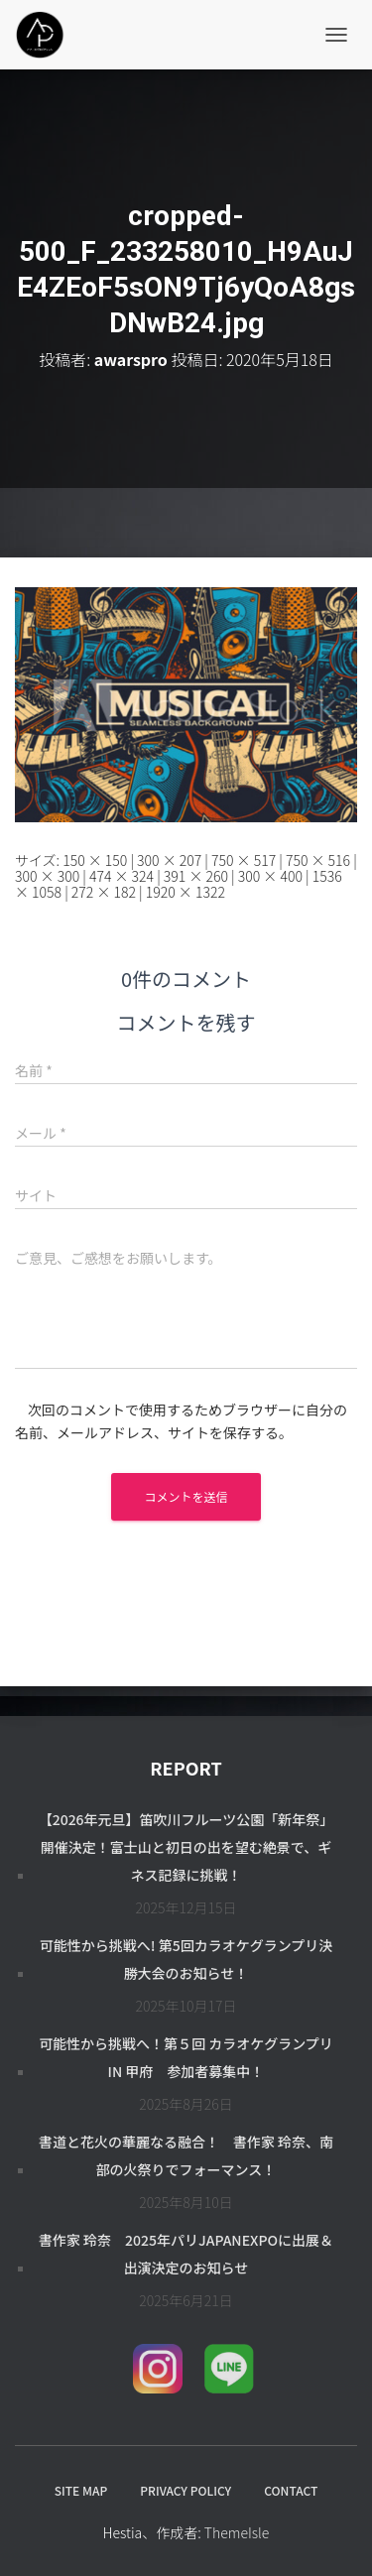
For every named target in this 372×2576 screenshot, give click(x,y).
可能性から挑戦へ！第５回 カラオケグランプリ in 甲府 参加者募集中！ (186, 2057)
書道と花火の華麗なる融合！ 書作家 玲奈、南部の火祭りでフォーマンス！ (186, 2155)
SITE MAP (81, 2490)
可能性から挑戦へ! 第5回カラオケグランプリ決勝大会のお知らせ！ (186, 1959)
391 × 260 (196, 876)
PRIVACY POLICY (185, 2490)
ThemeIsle (237, 2532)
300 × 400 (270, 876)
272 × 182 (103, 892)
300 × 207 (169, 860)
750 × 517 (243, 860)
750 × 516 (318, 860)
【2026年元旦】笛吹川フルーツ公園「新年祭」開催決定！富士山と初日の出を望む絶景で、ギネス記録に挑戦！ (186, 1847)
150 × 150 (94, 860)
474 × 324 (121, 876)
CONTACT (290, 2490)
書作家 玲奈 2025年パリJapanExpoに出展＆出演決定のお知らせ (186, 2253)
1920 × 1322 (185, 892)
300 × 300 (47, 876)
